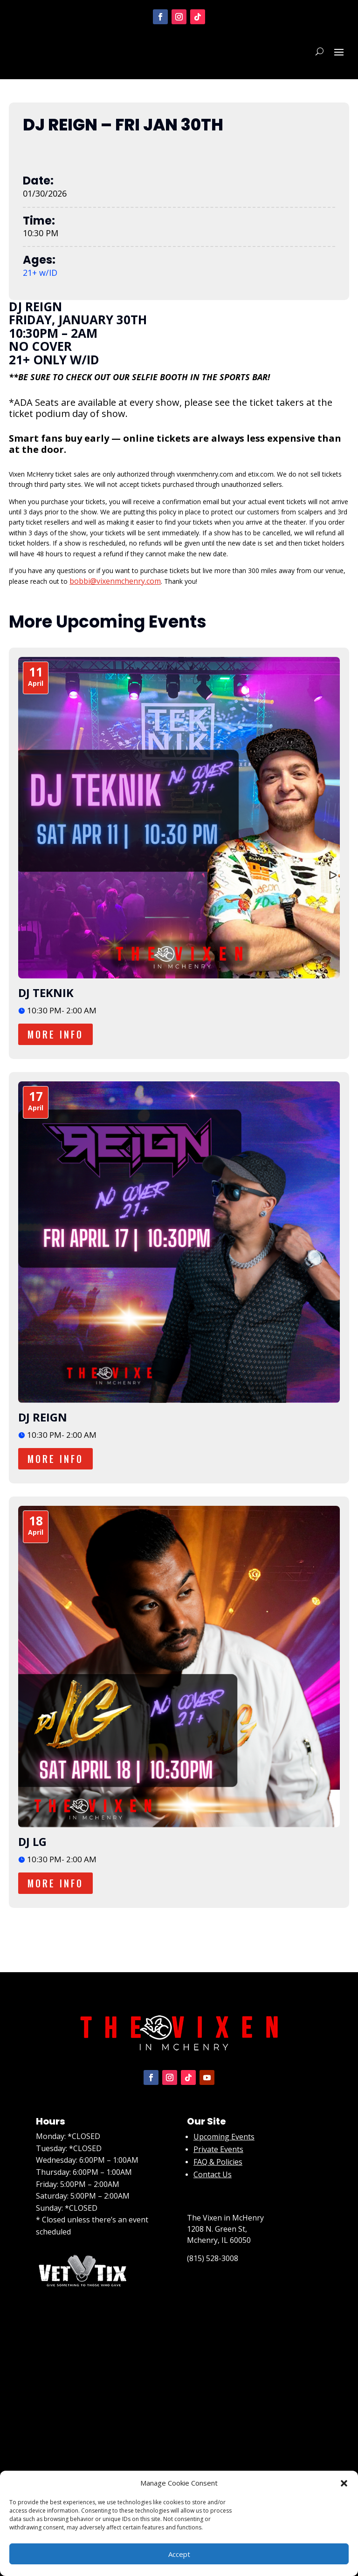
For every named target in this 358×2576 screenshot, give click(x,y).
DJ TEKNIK (46, 992)
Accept (179, 2554)
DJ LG (32, 1841)
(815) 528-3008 (212, 2258)
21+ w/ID (40, 272)
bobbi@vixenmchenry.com (115, 581)
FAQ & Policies (217, 2162)
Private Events (218, 2149)
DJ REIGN (42, 1417)
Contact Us (212, 2174)
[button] (344, 2483)
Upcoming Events (224, 2137)
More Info (55, 1034)
